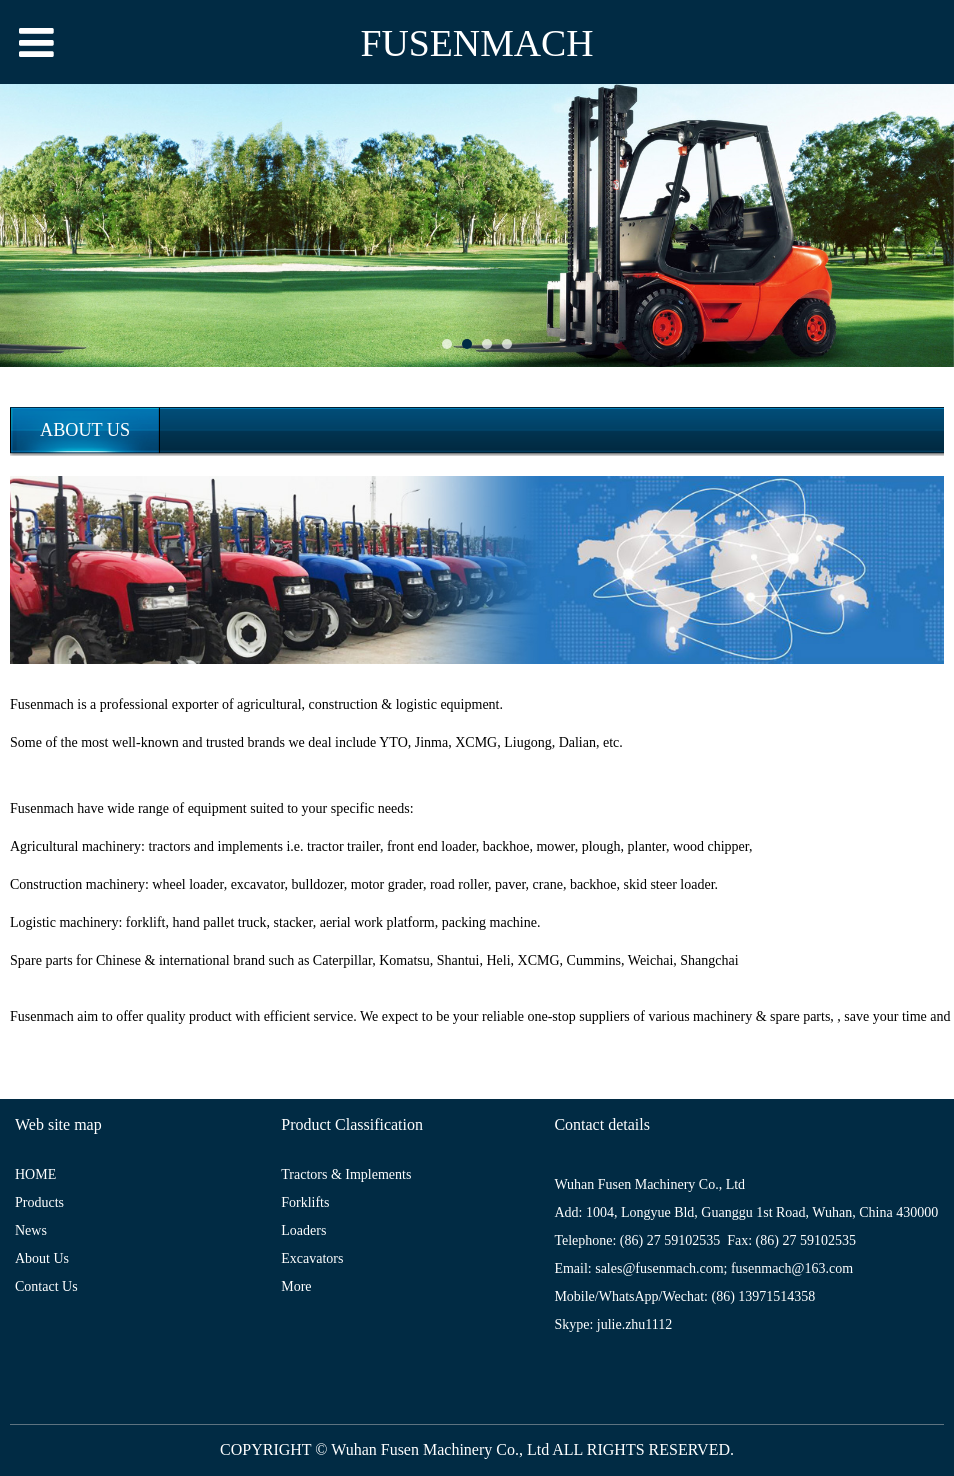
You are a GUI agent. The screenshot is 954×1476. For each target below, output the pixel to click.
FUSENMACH (476, 43)
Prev (27, 225)
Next (927, 225)
